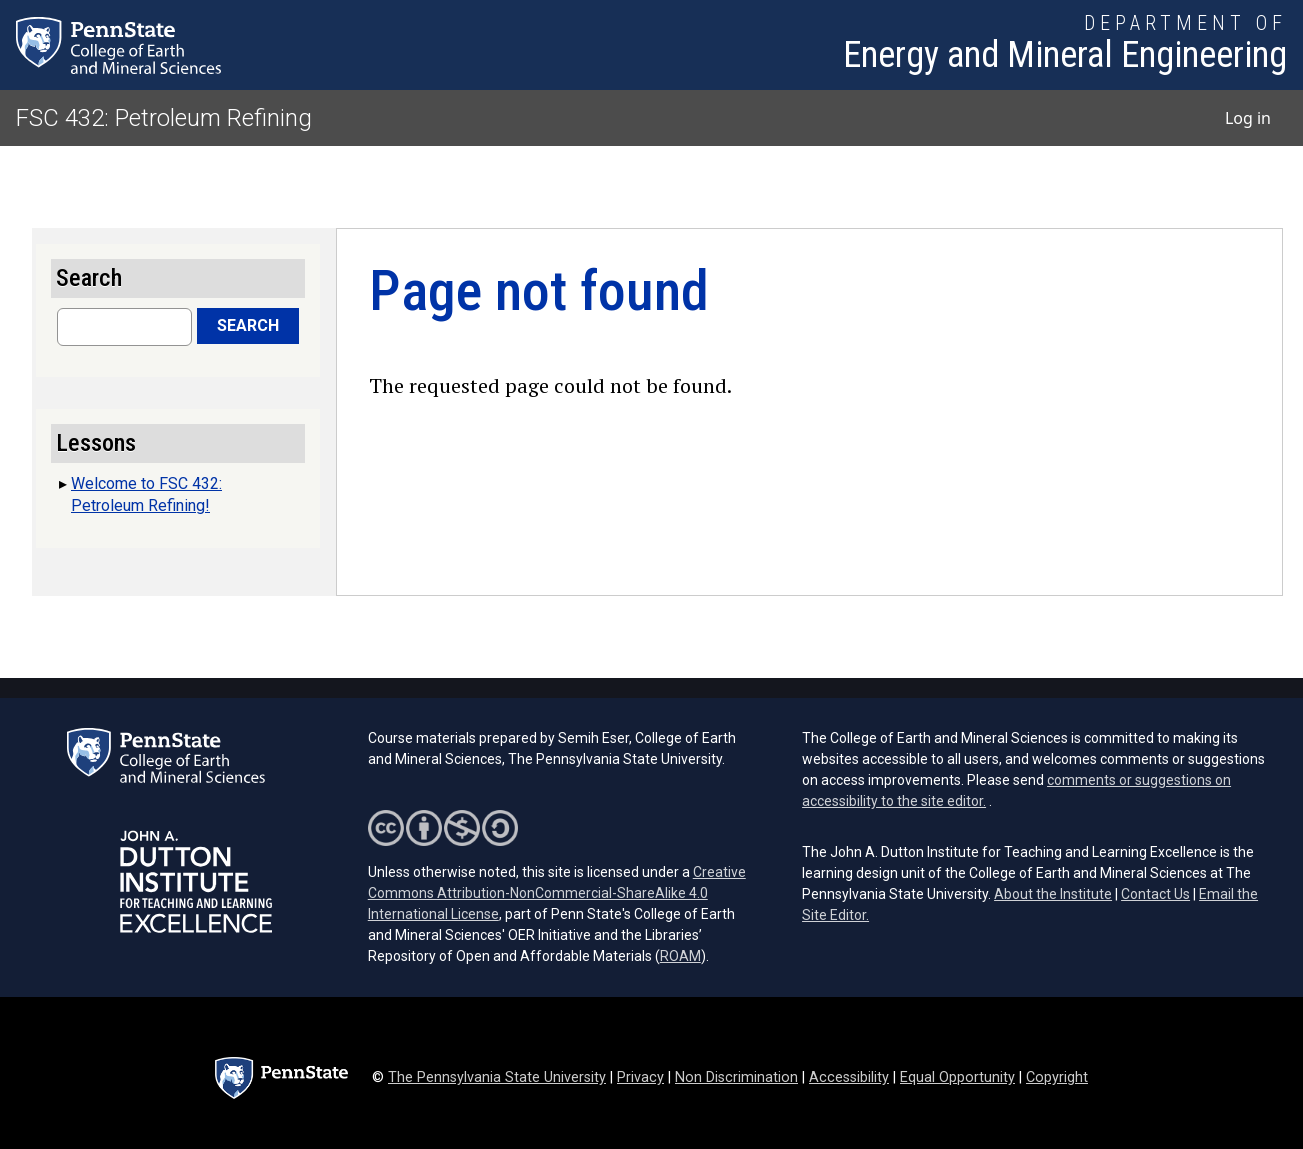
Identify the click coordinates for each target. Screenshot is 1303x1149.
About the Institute (1053, 894)
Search (248, 325)
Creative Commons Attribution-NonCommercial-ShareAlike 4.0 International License (557, 893)
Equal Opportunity (957, 1077)
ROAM (680, 956)
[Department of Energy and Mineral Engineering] (1065, 45)
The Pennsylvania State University (497, 1077)
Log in (1248, 118)
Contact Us (1155, 894)
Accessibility (849, 1077)
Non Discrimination (736, 1077)
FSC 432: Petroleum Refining (164, 118)
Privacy (640, 1077)
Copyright (1057, 1077)
